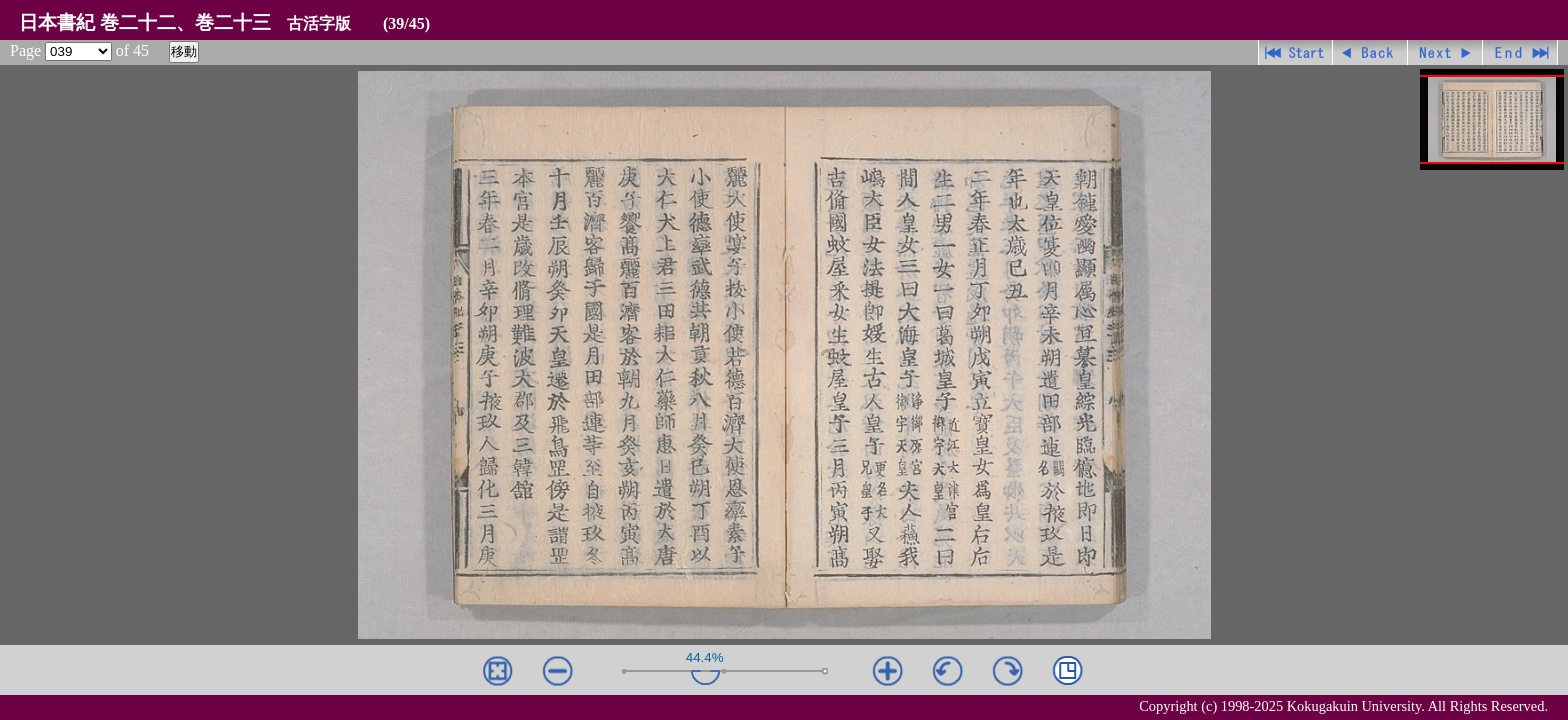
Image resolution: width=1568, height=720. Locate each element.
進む (1445, 52)
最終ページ (1520, 52)
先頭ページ (1295, 52)
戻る (1370, 52)
